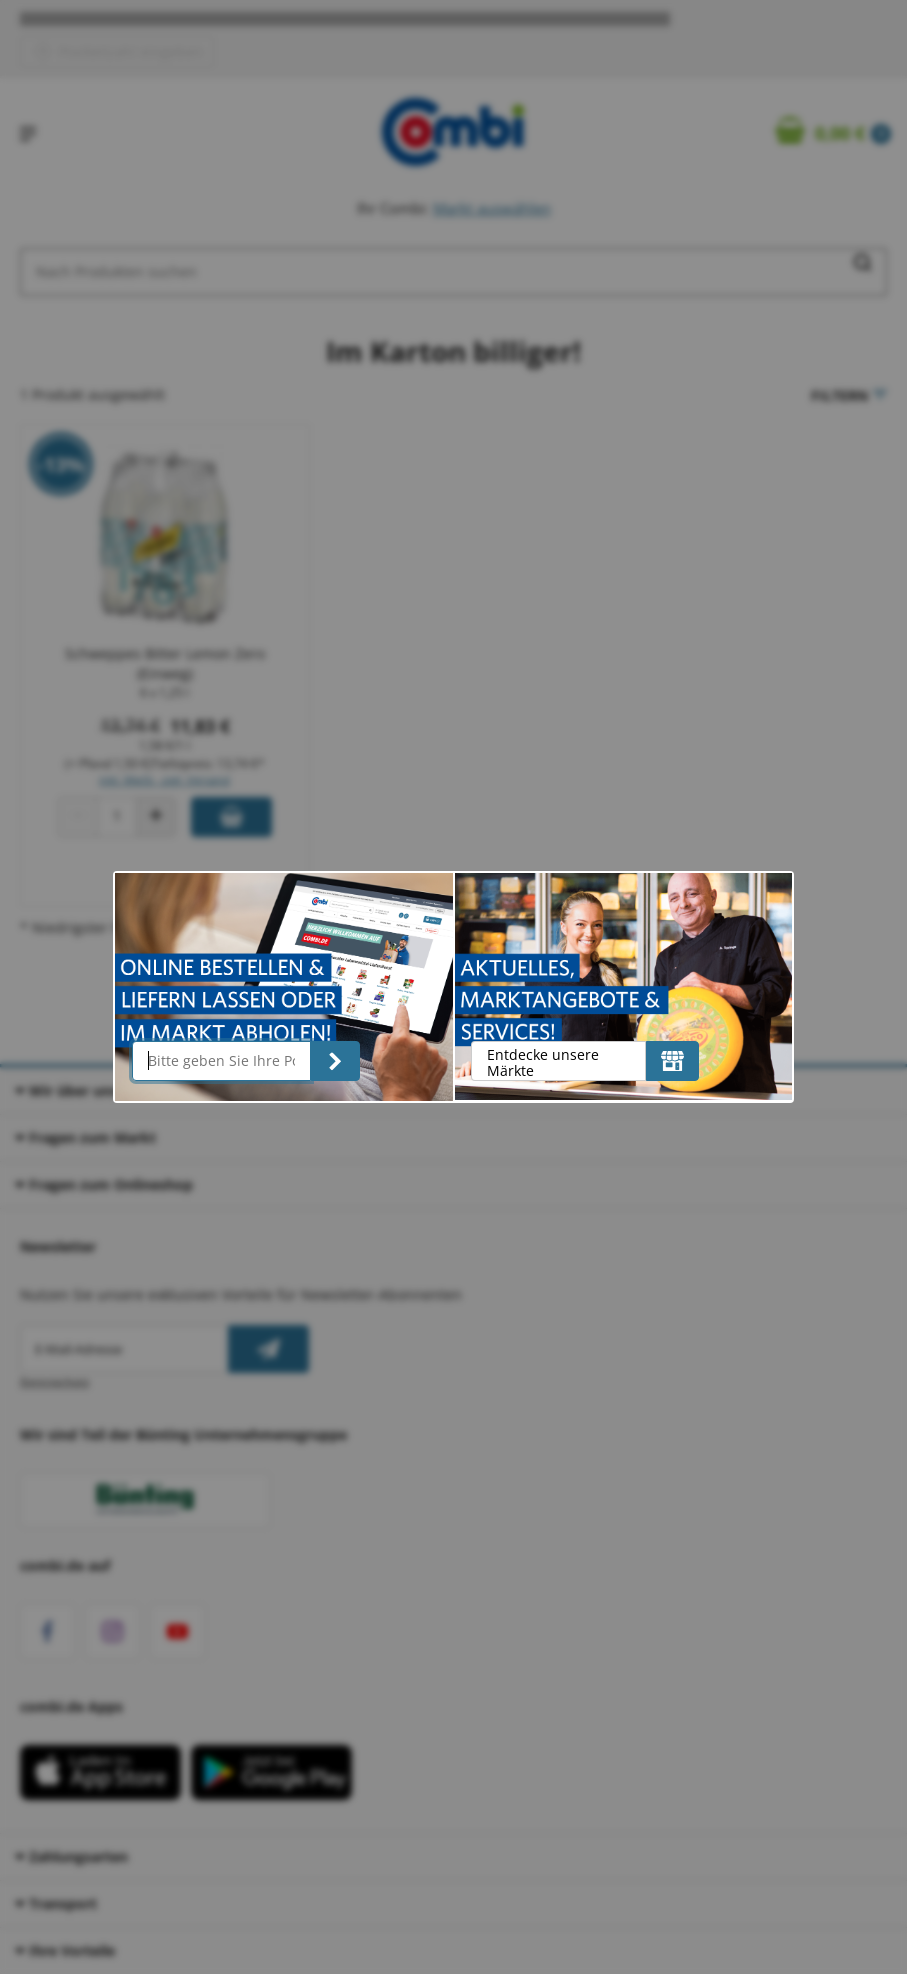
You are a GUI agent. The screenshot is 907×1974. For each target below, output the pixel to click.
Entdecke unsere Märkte (543, 1062)
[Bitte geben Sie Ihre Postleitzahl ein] (221, 1061)
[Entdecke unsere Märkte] (672, 1061)
